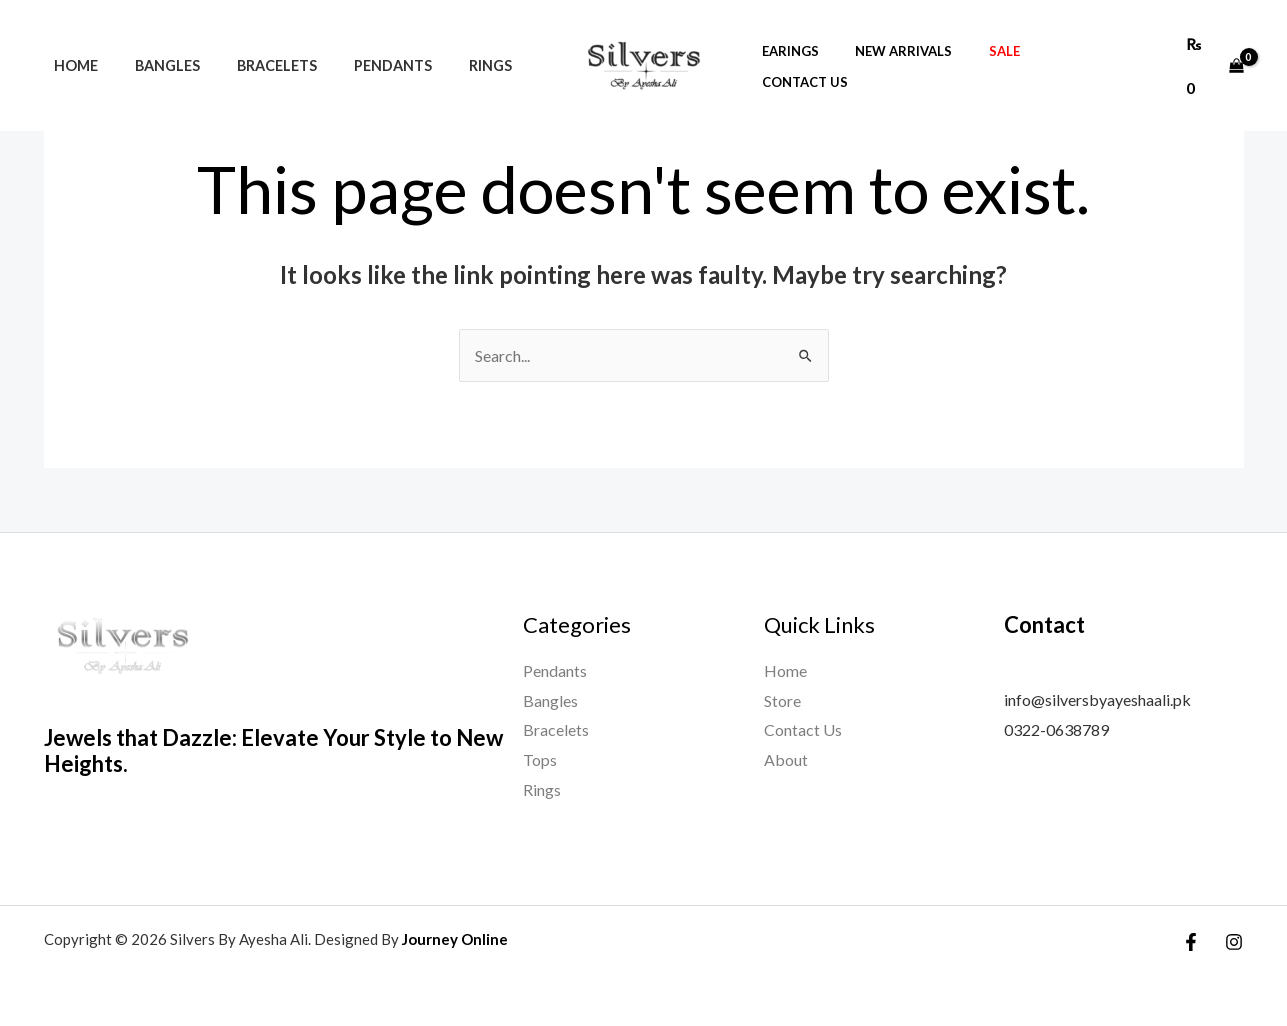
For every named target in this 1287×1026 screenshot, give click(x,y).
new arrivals (926, 44)
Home (71, 43)
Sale (1016, 44)
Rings (453, 43)
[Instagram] (1234, 942)
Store (782, 700)
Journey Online (455, 939)
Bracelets (256, 43)
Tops (540, 759)
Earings (823, 44)
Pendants (364, 43)
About (786, 759)
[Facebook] (1191, 942)
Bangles (154, 43)
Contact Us (1101, 44)
